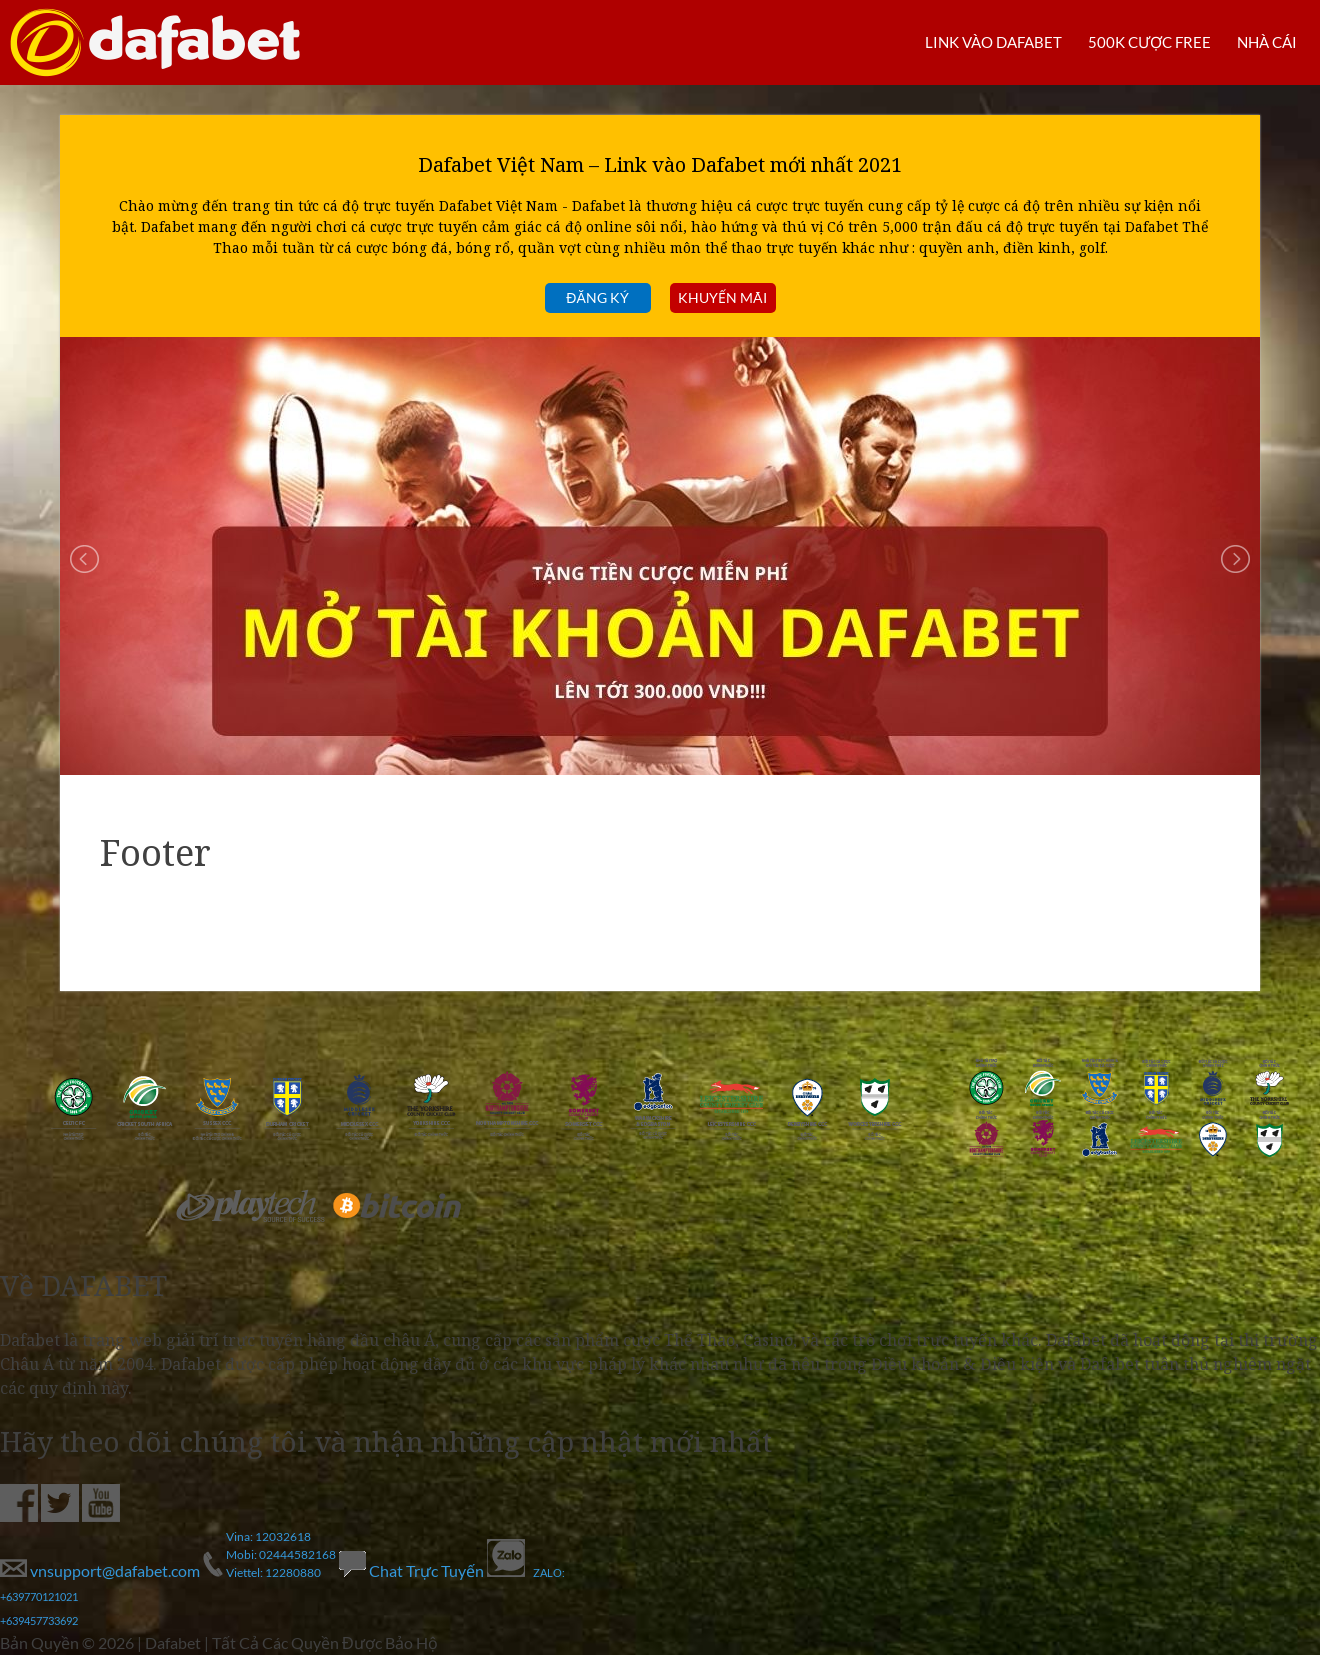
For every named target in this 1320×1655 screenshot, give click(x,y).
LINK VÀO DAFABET (979, 41)
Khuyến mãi (722, 297)
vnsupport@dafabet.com (101, 1570)
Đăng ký (597, 297)
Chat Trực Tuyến (413, 1570)
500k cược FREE (1142, 41)
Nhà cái (1264, 41)
